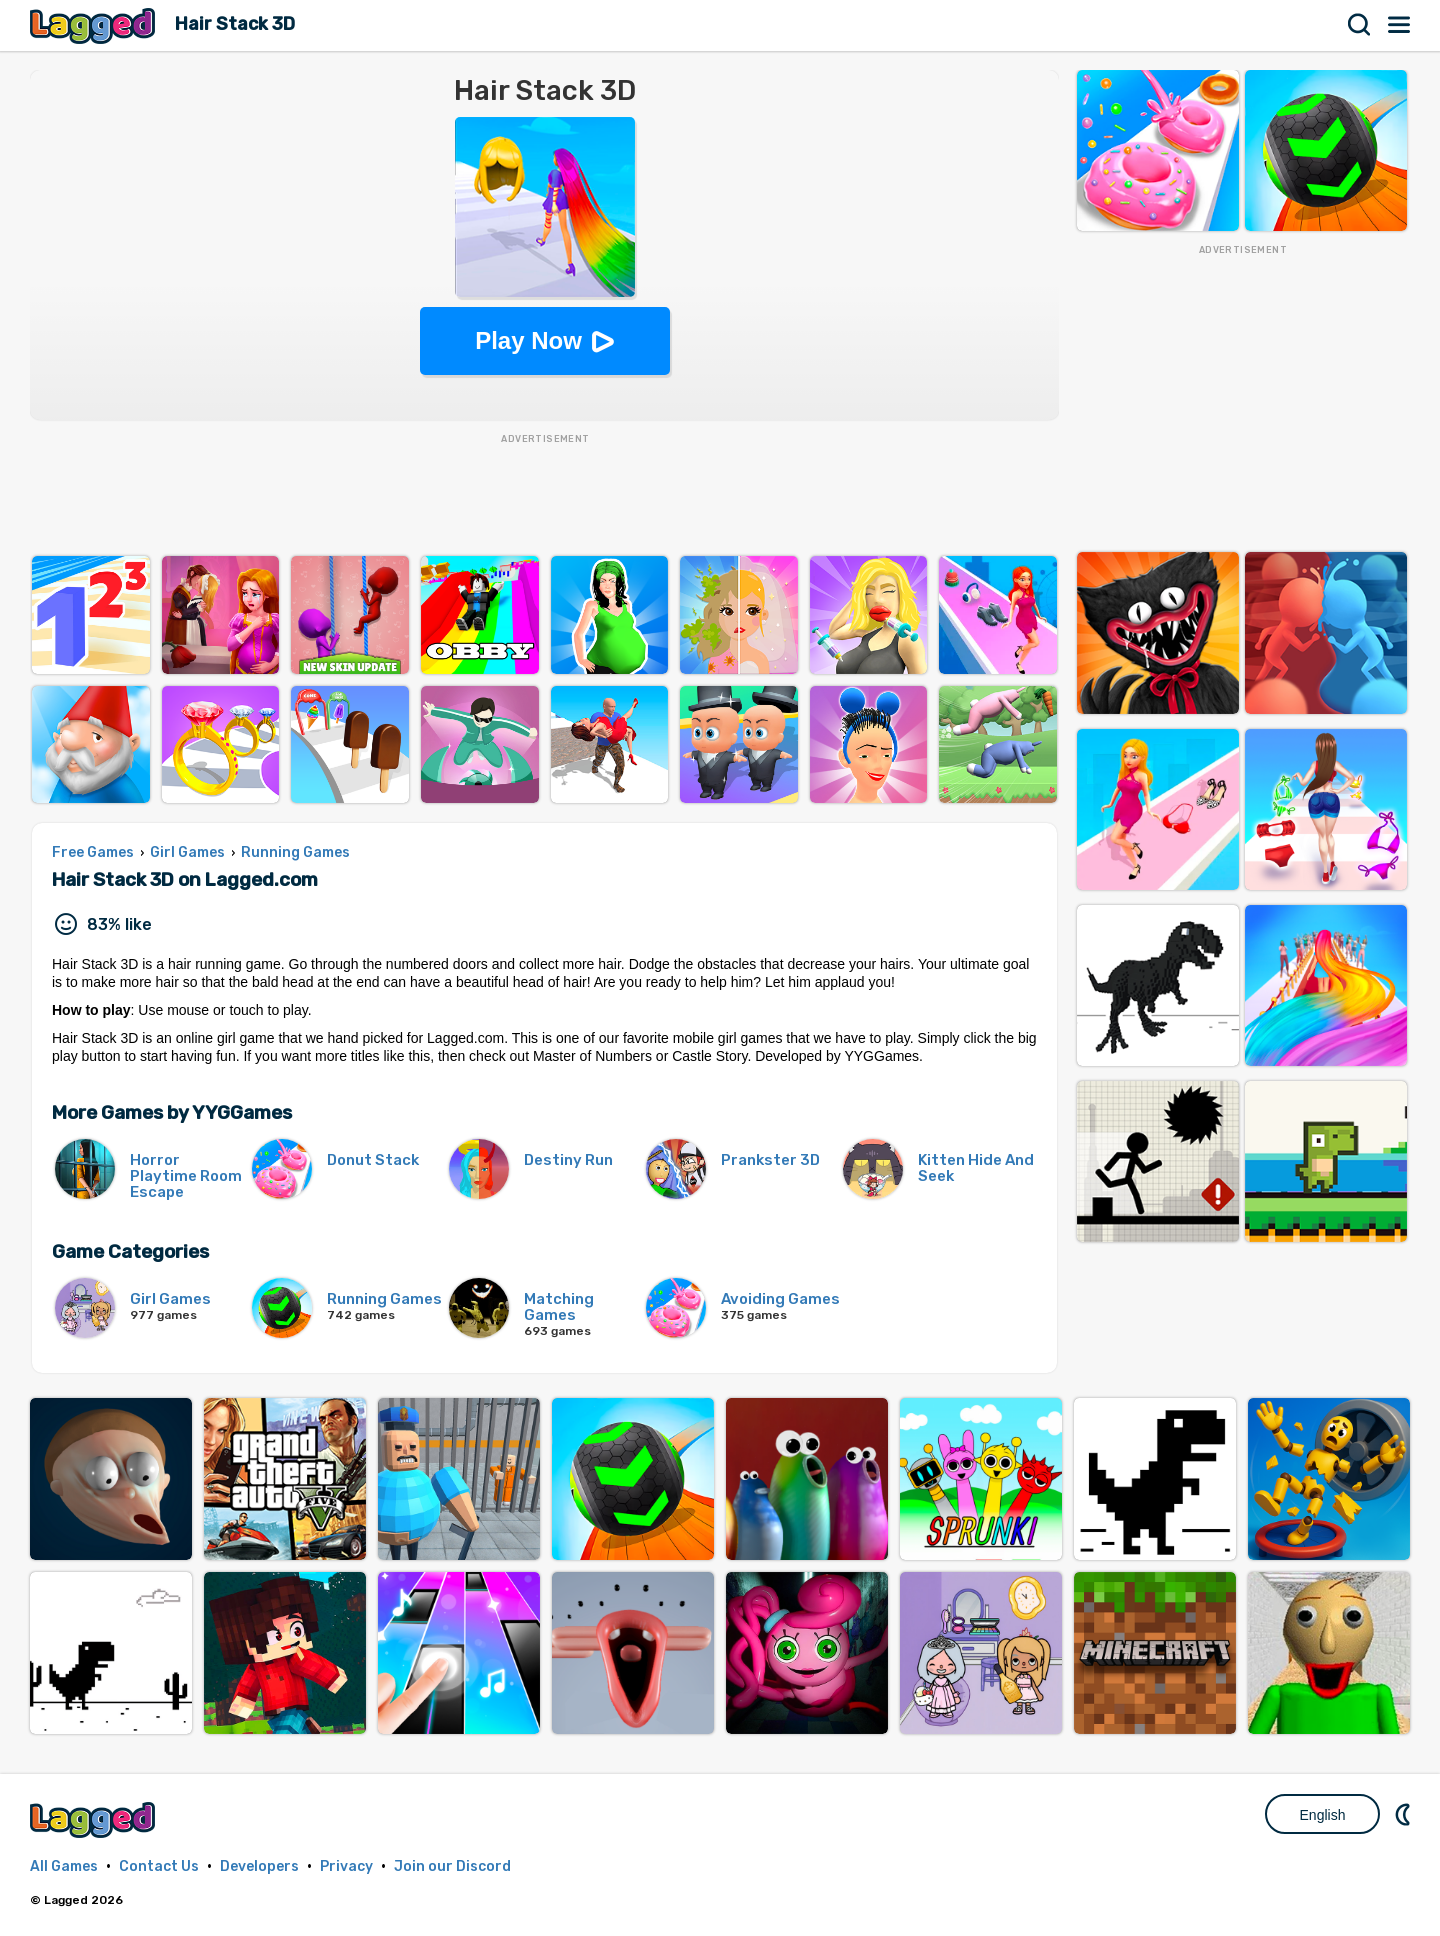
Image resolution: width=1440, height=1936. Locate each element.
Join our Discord (452, 1866)
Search (1360, 25)
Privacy (346, 1866)
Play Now (528, 340)
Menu (1400, 25)
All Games (64, 1866)
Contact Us (159, 1866)
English (1323, 1815)
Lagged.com (95, 1819)
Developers (259, 1866)
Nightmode (1405, 1814)
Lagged (95, 25)
